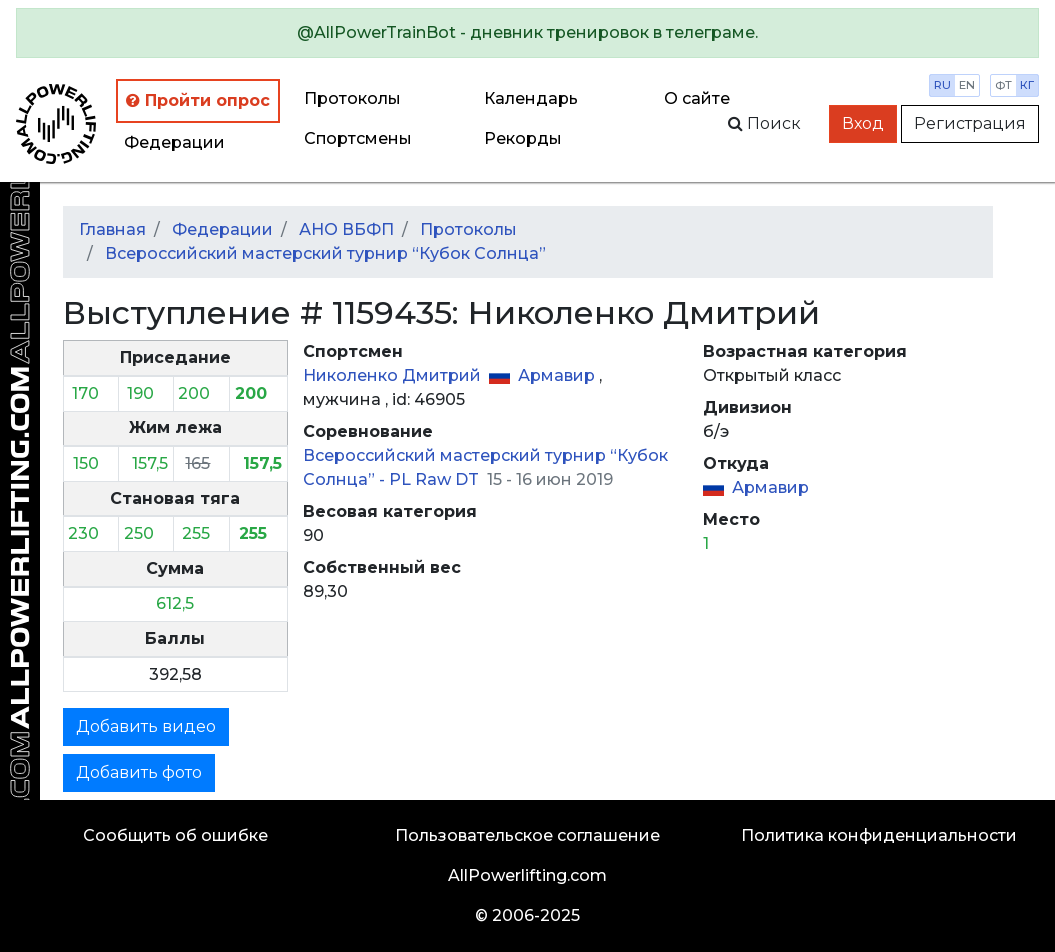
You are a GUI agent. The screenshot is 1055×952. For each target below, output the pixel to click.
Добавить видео (146, 726)
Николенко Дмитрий (394, 375)
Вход (863, 123)
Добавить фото (139, 772)
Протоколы (352, 98)
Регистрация (970, 123)
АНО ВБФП (346, 229)
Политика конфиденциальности (879, 835)
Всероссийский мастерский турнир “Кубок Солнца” (325, 253)
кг (1027, 85)
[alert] (527, 33)
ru (942, 85)
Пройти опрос (198, 100)
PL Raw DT (436, 479)
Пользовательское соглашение (527, 835)
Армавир (558, 375)
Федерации (174, 142)
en (967, 85)
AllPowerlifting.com (527, 875)
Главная (112, 229)
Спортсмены (358, 138)
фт (1003, 85)
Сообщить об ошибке (175, 835)
